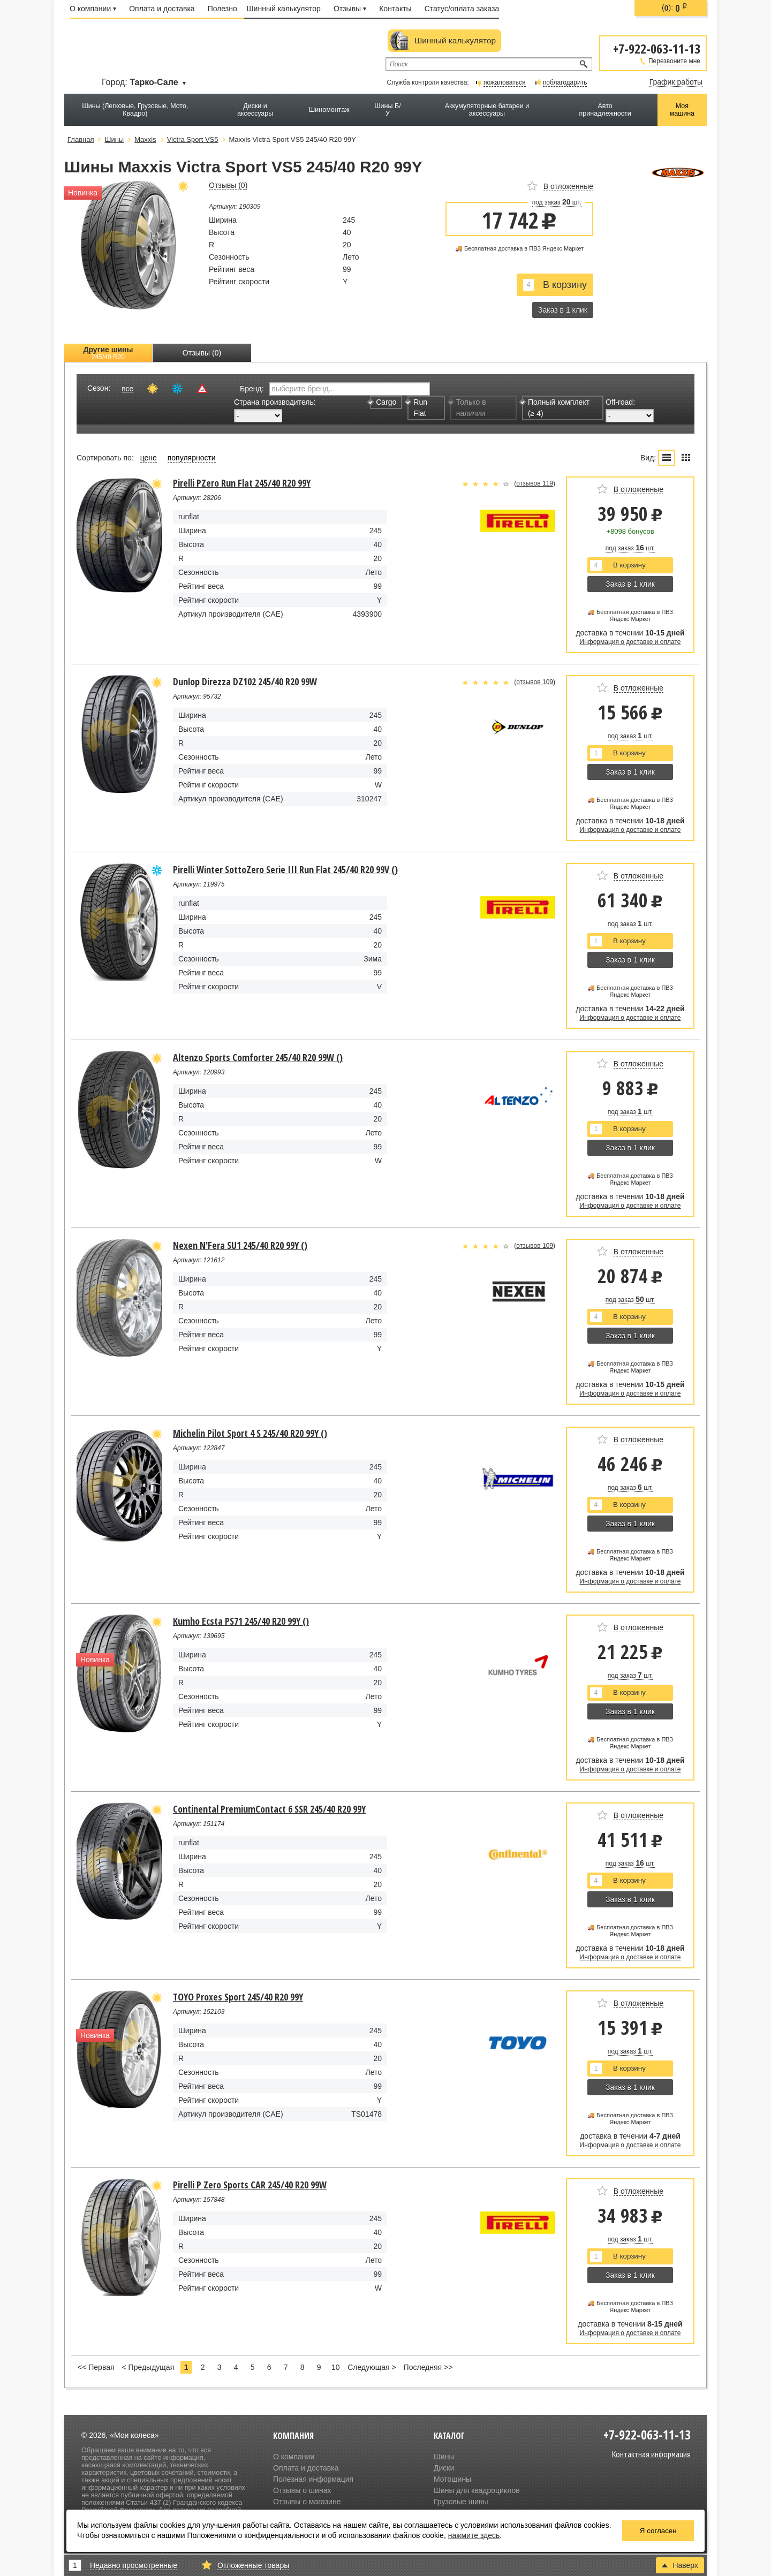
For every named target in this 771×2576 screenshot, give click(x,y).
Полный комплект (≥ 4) (555, 408)
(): (674, 8)
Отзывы (350, 8)
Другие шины (108, 353)
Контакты (395, 8)
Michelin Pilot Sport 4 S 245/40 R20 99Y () (250, 1433)
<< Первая (96, 2367)
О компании (93, 8)
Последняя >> (428, 2367)
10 (335, 2367)
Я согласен (658, 2531)
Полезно (222, 8)
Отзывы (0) (202, 352)
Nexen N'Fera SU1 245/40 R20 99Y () (240, 1245)
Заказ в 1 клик (562, 310)
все (127, 388)
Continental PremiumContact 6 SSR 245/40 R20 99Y (269, 1808)
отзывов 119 (534, 483)
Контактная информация (651, 2454)
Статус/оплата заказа (462, 8)
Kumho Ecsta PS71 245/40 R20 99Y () (241, 1621)
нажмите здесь (474, 2535)
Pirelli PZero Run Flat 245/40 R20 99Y (242, 482)
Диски (444, 2468)
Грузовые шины (461, 2501)
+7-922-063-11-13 (656, 48)
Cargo (383, 402)
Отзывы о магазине (307, 2501)
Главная (80, 139)
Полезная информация (313, 2479)
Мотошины (452, 2479)
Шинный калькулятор (284, 8)
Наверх (680, 2565)
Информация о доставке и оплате (630, 642)
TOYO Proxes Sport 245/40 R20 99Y (238, 1996)
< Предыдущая (148, 2367)
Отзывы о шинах (302, 2490)
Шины (444, 2456)
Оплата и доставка (161, 8)
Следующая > (371, 2367)
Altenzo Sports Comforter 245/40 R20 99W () (258, 1057)
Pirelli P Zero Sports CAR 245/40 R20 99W (250, 2184)
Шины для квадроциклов (477, 2490)
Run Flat (417, 408)
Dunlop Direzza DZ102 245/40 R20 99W (245, 681)
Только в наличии (468, 408)
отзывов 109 (534, 682)
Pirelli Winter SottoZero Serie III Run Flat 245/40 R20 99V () (285, 869)
